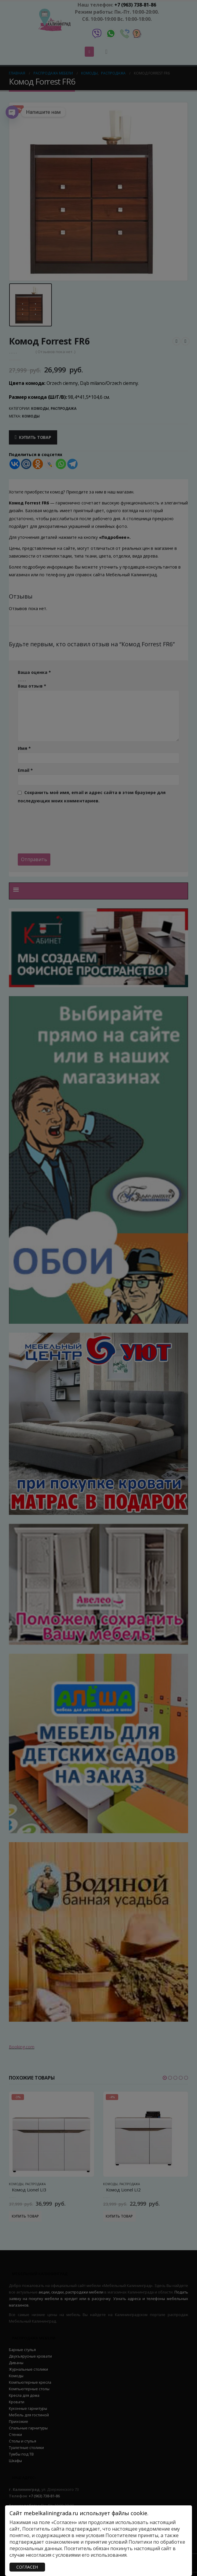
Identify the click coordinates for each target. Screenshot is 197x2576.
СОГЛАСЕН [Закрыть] (27, 2567)
